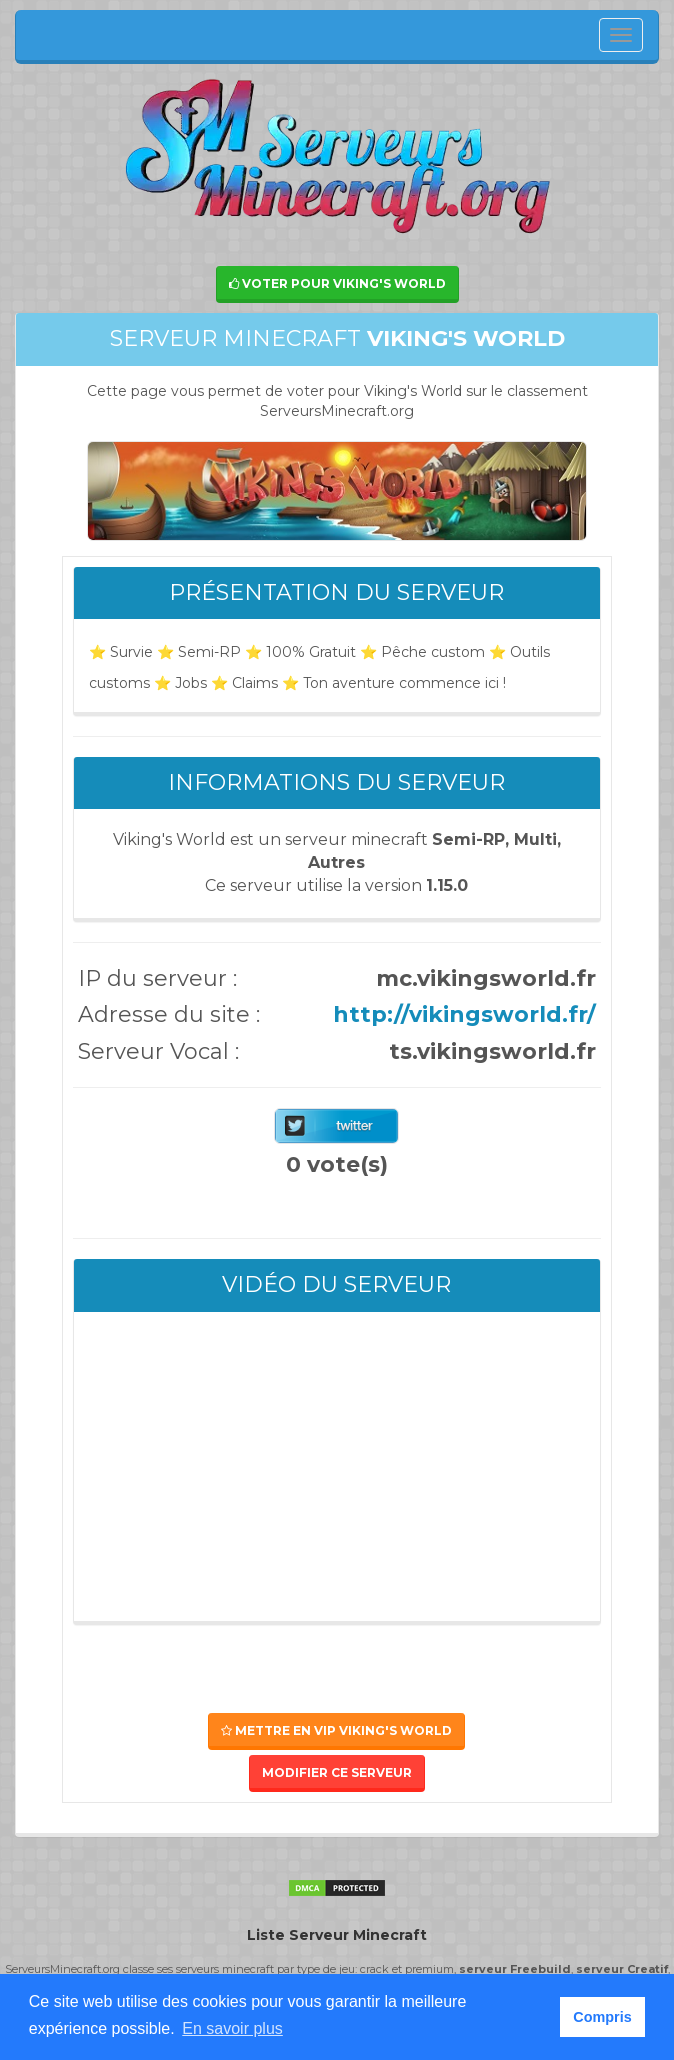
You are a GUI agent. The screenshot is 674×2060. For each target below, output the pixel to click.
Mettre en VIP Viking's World (336, 1730)
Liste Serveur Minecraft (337, 1935)
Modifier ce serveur (337, 1772)
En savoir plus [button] (232, 2028)
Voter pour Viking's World (337, 283)
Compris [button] (602, 2017)
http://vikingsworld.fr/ (464, 1014)
